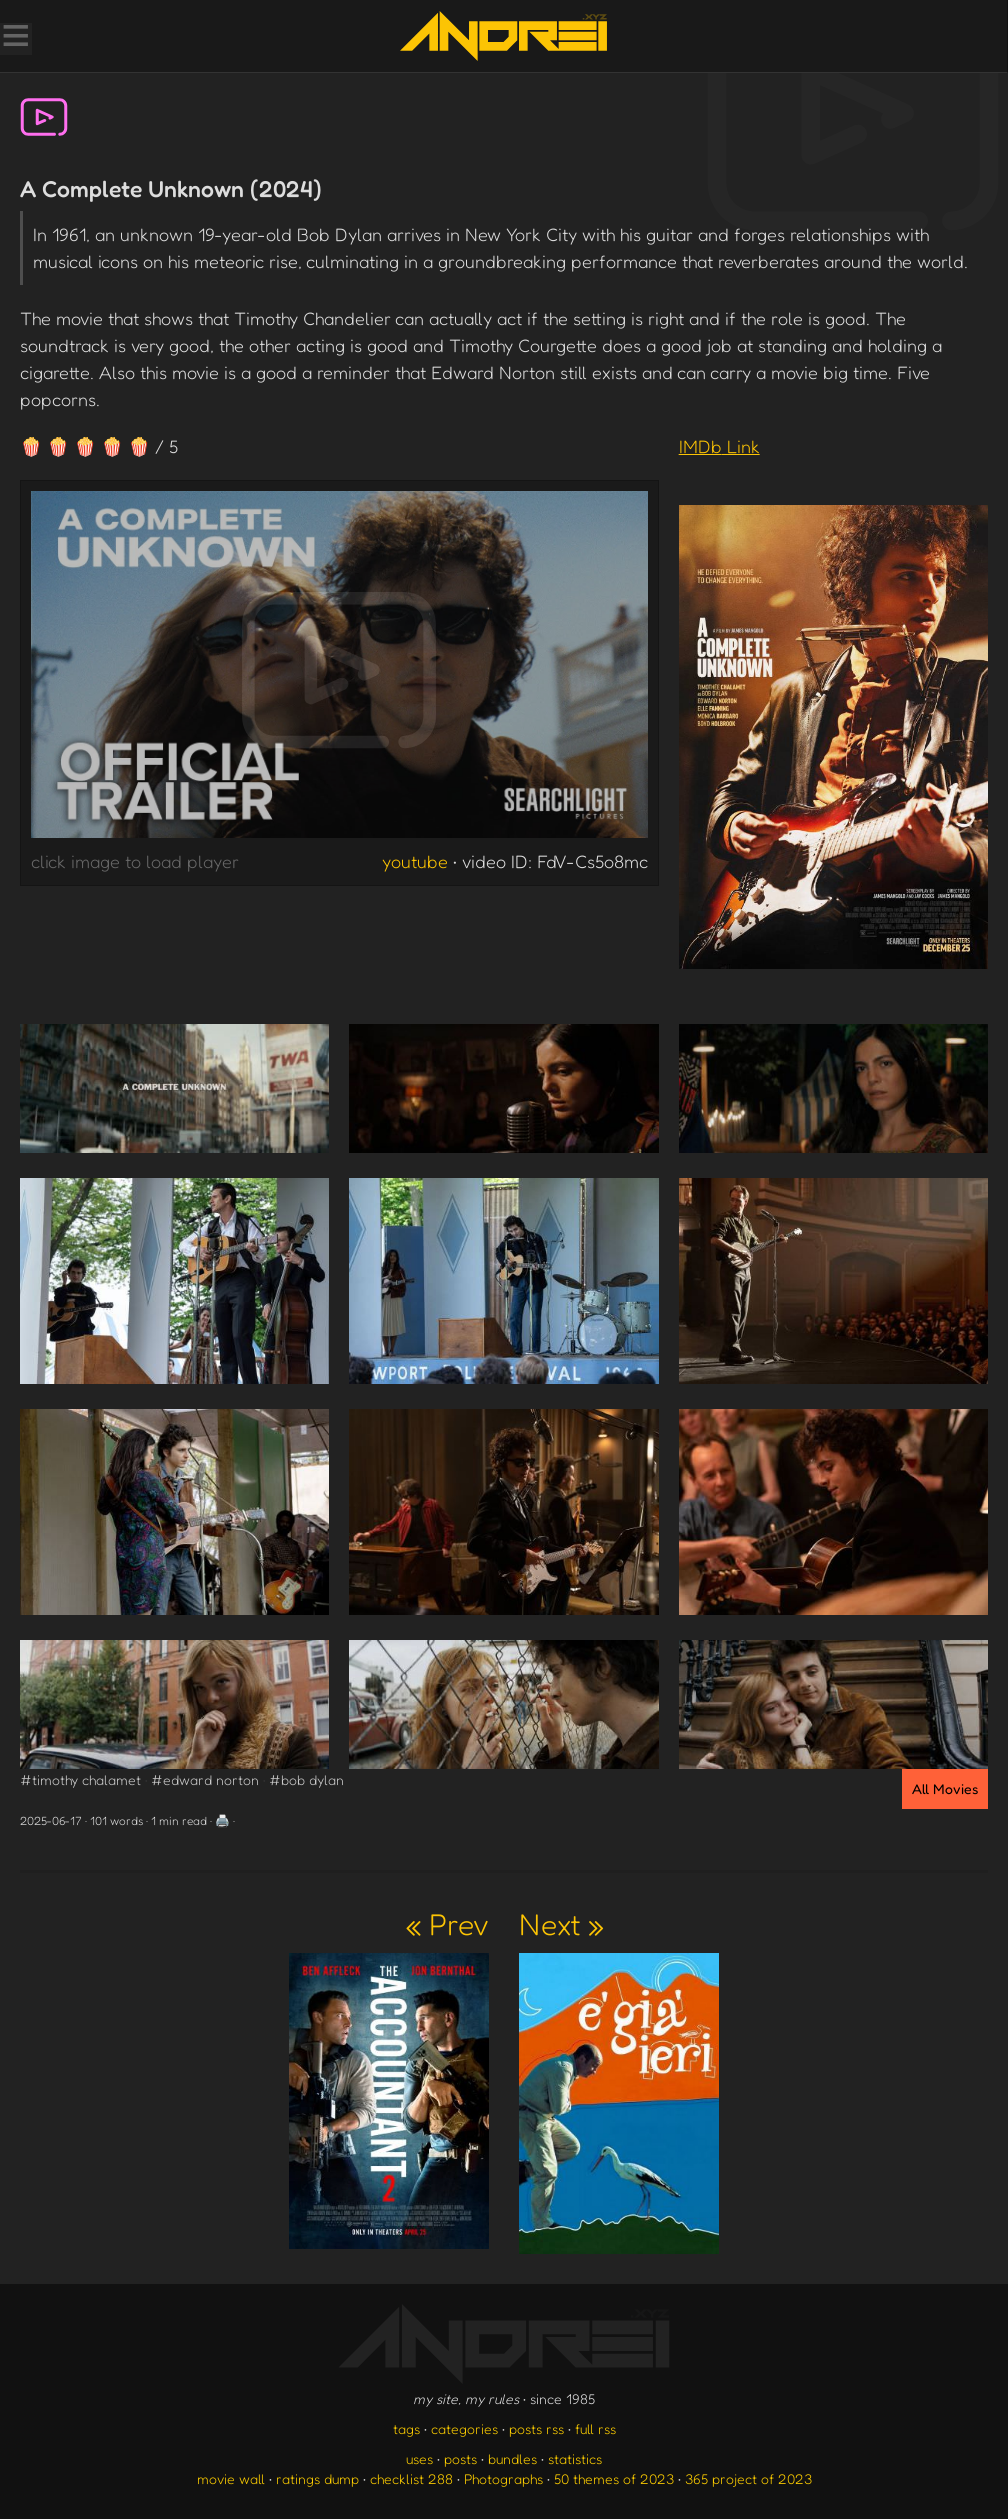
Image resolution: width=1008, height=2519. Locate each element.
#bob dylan (306, 1779)
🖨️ (222, 1820)
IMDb (719, 446)
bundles (512, 2458)
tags (406, 2428)
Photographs (503, 2478)
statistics (575, 2458)
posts (460, 2458)
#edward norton (205, 1779)
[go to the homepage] (503, 36)
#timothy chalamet (80, 1779)
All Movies (945, 1788)
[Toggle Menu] (15, 38)
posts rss (536, 2428)
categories (464, 2428)
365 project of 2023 (748, 2478)
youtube (415, 861)
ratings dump (317, 2478)
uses (419, 2458)
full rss (595, 2428)
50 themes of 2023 (614, 2478)
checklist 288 (411, 2478)
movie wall (231, 2478)
